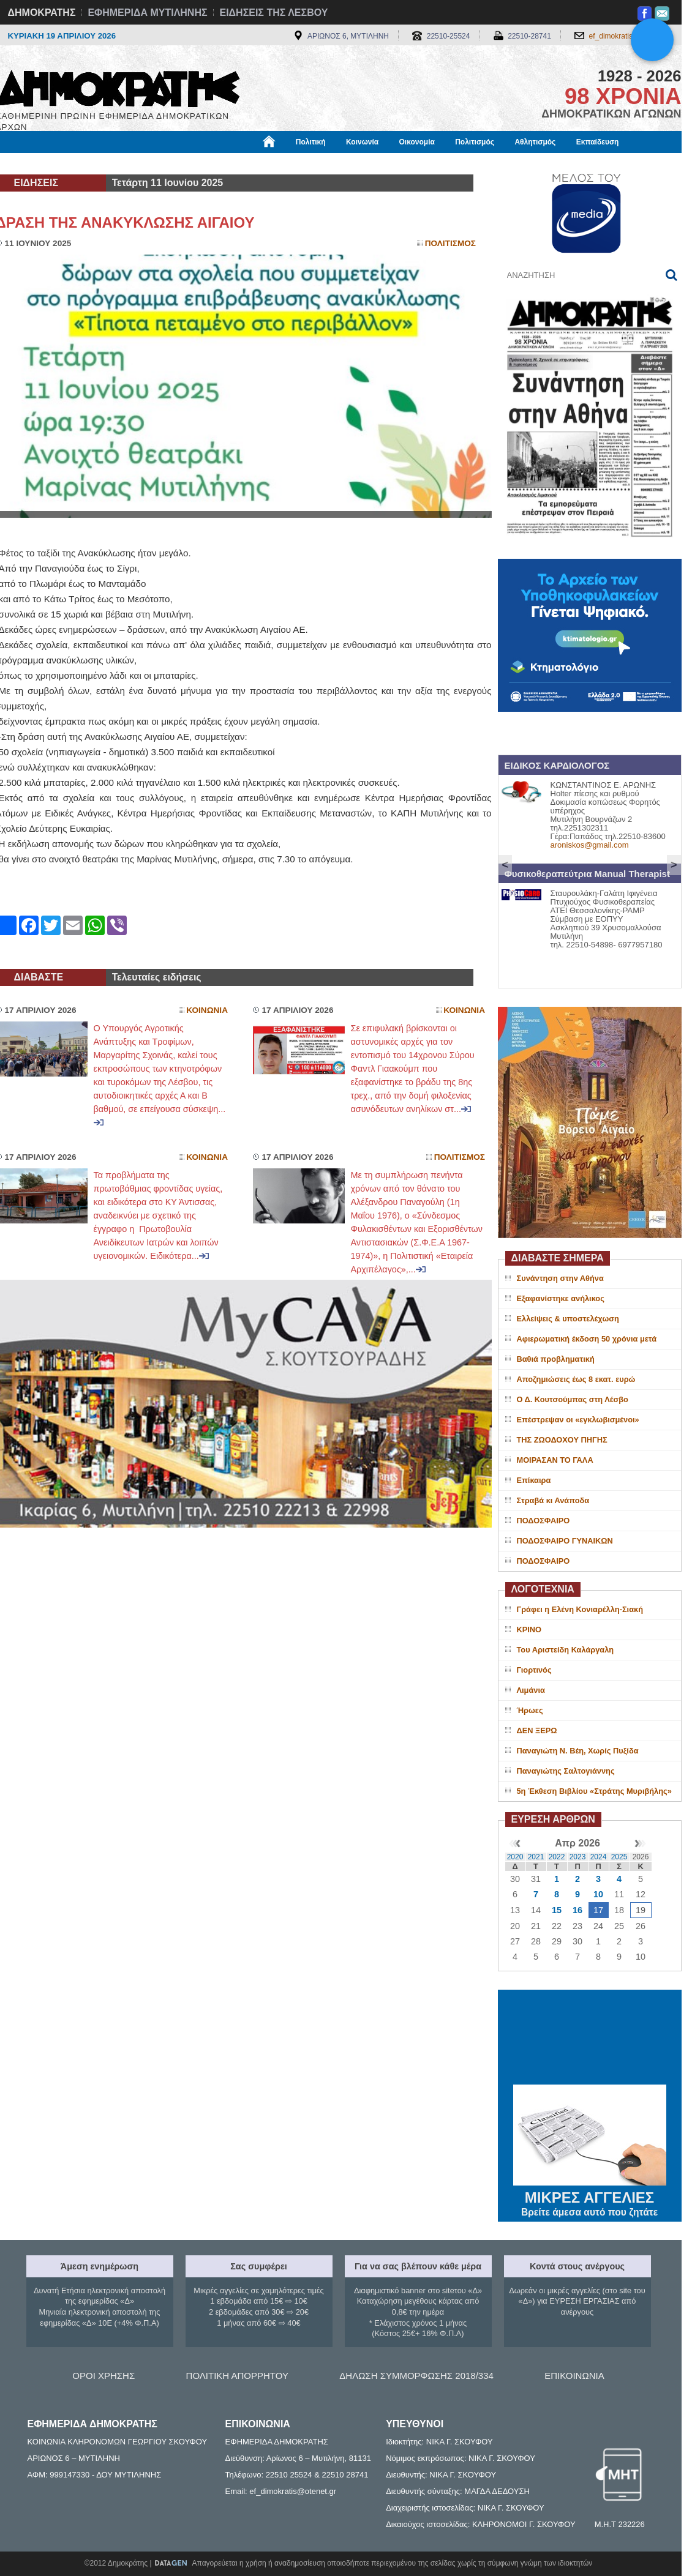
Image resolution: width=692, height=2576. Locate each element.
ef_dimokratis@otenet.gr (629, 36)
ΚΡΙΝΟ (529, 1629)
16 (577, 1910)
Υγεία (203, 163)
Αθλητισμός (534, 142)
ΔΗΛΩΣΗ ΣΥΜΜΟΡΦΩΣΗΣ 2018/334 (416, 2375)
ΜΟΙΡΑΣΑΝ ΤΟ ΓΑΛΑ (555, 1460)
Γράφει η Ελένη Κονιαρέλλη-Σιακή (580, 1609)
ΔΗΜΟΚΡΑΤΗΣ (42, 12)
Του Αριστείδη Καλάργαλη (565, 1649)
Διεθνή (295, 163)
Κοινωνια (207, 1010)
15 (557, 1910)
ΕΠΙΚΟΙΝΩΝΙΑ (574, 2375)
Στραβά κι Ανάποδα (553, 1500)
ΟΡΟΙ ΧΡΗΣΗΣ (103, 2375)
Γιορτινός (534, 1669)
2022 (557, 1857)
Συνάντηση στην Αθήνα (560, 1278)
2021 (536, 1857)
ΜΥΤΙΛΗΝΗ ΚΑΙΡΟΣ (590, 2039)
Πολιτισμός (474, 142)
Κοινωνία (362, 142)
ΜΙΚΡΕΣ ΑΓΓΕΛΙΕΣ (590, 2195)
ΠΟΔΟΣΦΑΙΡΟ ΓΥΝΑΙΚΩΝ (565, 1540)
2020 (515, 1857)
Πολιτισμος (450, 243)
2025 (619, 1857)
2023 (578, 1857)
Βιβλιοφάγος (151, 163)
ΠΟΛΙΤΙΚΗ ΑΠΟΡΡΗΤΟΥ (237, 2375)
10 (598, 1894)
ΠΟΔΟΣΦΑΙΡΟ (543, 1520)
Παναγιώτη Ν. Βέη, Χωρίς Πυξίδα (578, 1750)
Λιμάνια (531, 1690)
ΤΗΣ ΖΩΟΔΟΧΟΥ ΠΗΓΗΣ (562, 1439)
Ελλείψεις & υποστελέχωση (568, 1318)
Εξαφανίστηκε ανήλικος (560, 1298)
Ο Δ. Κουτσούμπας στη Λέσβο (572, 1399)
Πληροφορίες (351, 163)
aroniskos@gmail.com (590, 844)
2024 (598, 1857)
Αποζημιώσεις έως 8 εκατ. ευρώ (576, 1379)
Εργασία (93, 163)
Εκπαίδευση (597, 142)
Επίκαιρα (534, 1480)
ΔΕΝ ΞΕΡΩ (537, 1730)
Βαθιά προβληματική (556, 1359)
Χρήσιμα (248, 163)
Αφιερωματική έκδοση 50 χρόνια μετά (587, 1338)
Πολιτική (311, 142)
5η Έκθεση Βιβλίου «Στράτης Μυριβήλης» (594, 1791)
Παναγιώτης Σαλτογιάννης (566, 1770)
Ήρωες (530, 1710)
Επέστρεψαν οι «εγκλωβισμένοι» (578, 1419)
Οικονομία (417, 142)
